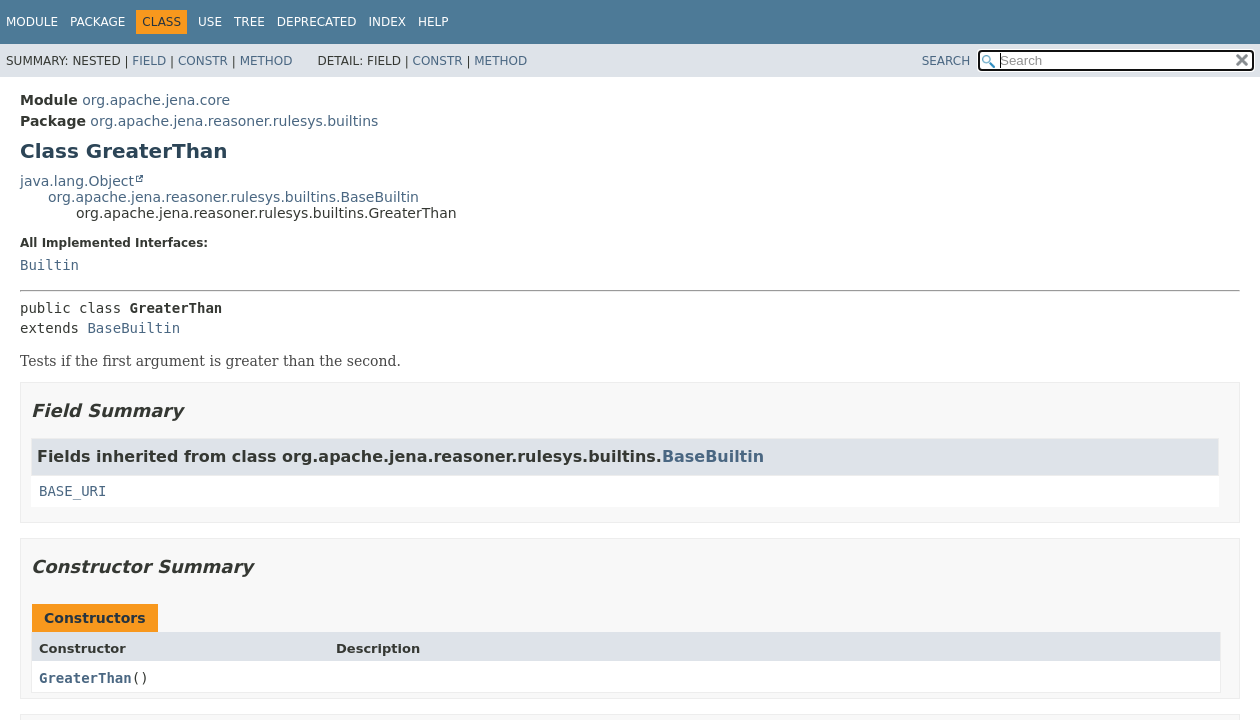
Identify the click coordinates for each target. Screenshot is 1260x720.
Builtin (49, 265)
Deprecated (317, 22)
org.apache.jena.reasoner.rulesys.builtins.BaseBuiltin (233, 197)
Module (32, 22)
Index (388, 22)
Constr (203, 61)
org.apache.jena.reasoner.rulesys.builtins (234, 121)
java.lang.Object (77, 181)
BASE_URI (72, 491)
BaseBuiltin (133, 328)
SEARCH (946, 61)
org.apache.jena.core (156, 100)
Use (210, 22)
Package (97, 22)
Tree (249, 22)
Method (266, 61)
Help (433, 22)
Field (149, 61)
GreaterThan (85, 678)
